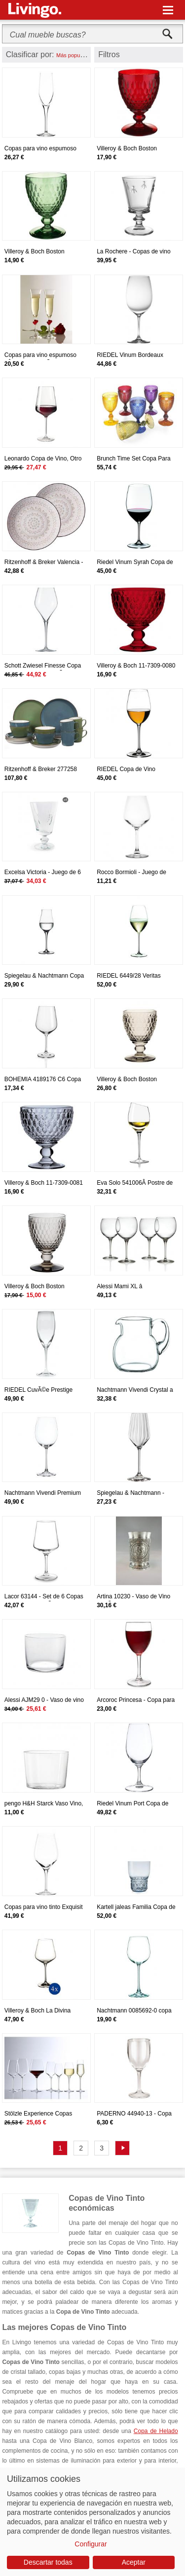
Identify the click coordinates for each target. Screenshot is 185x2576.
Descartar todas (48, 2562)
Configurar (90, 2544)
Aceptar (134, 2562)
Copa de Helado (156, 2431)
